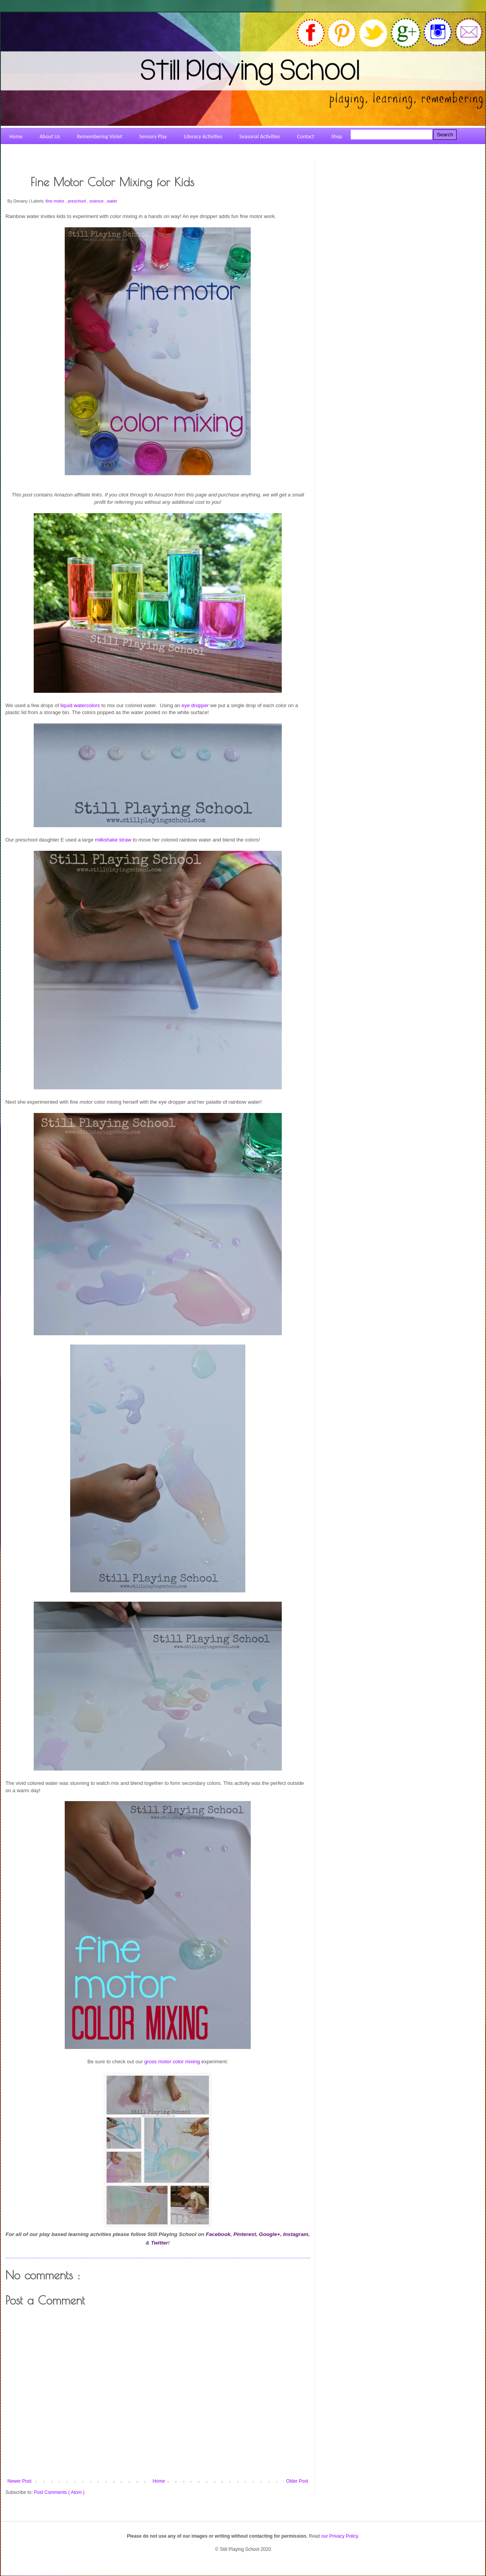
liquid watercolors (80, 705)
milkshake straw (113, 840)
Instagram (295, 2234)
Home (159, 2481)
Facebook (218, 2234)
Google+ (269, 2234)
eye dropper (195, 705)
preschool (77, 201)
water (112, 201)
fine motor (55, 201)
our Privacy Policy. (340, 2536)
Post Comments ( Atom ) (59, 2492)
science (97, 201)
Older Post (297, 2481)
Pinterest (244, 2234)
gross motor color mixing (172, 2061)
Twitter (159, 2243)
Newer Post (19, 2481)
